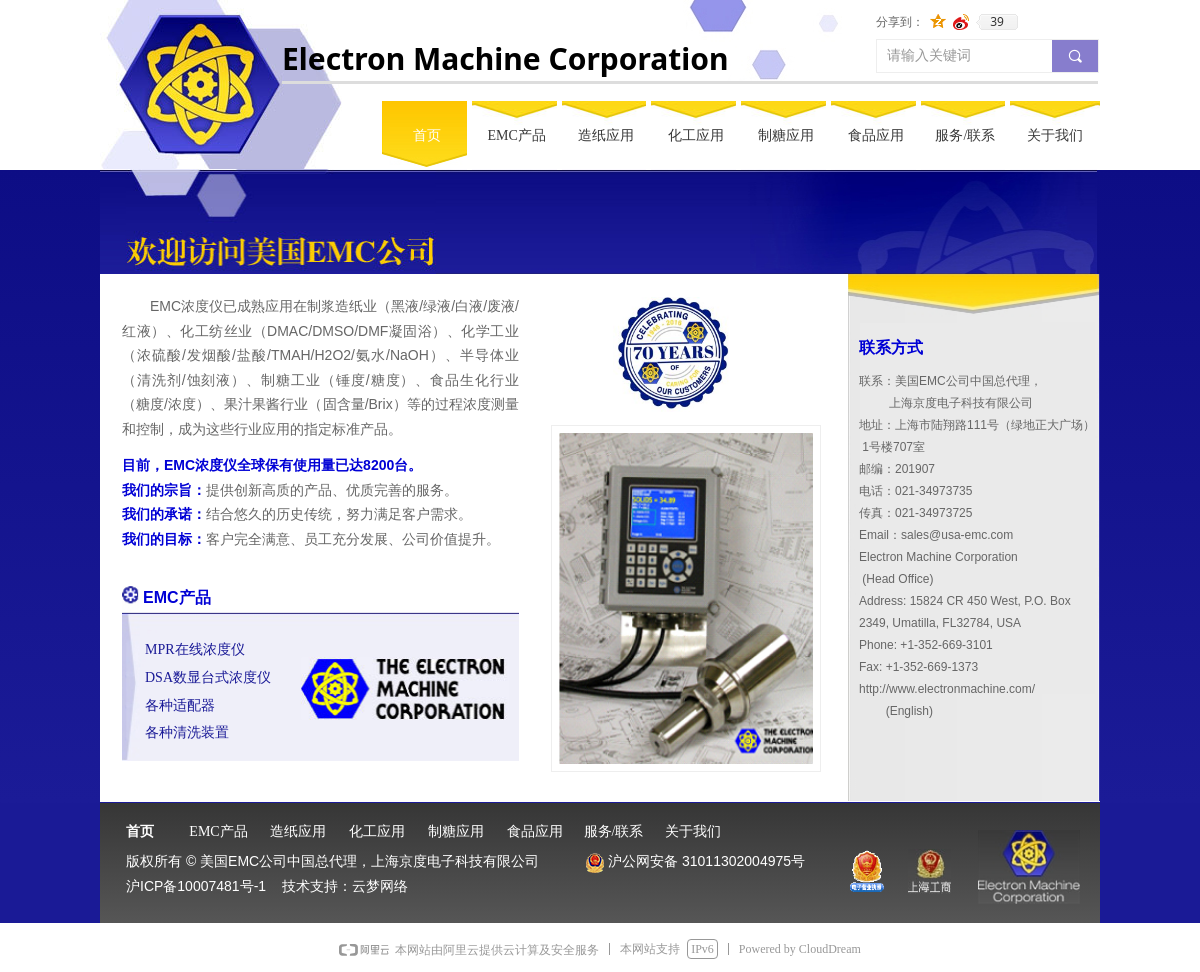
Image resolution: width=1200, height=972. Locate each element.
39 (997, 22)
